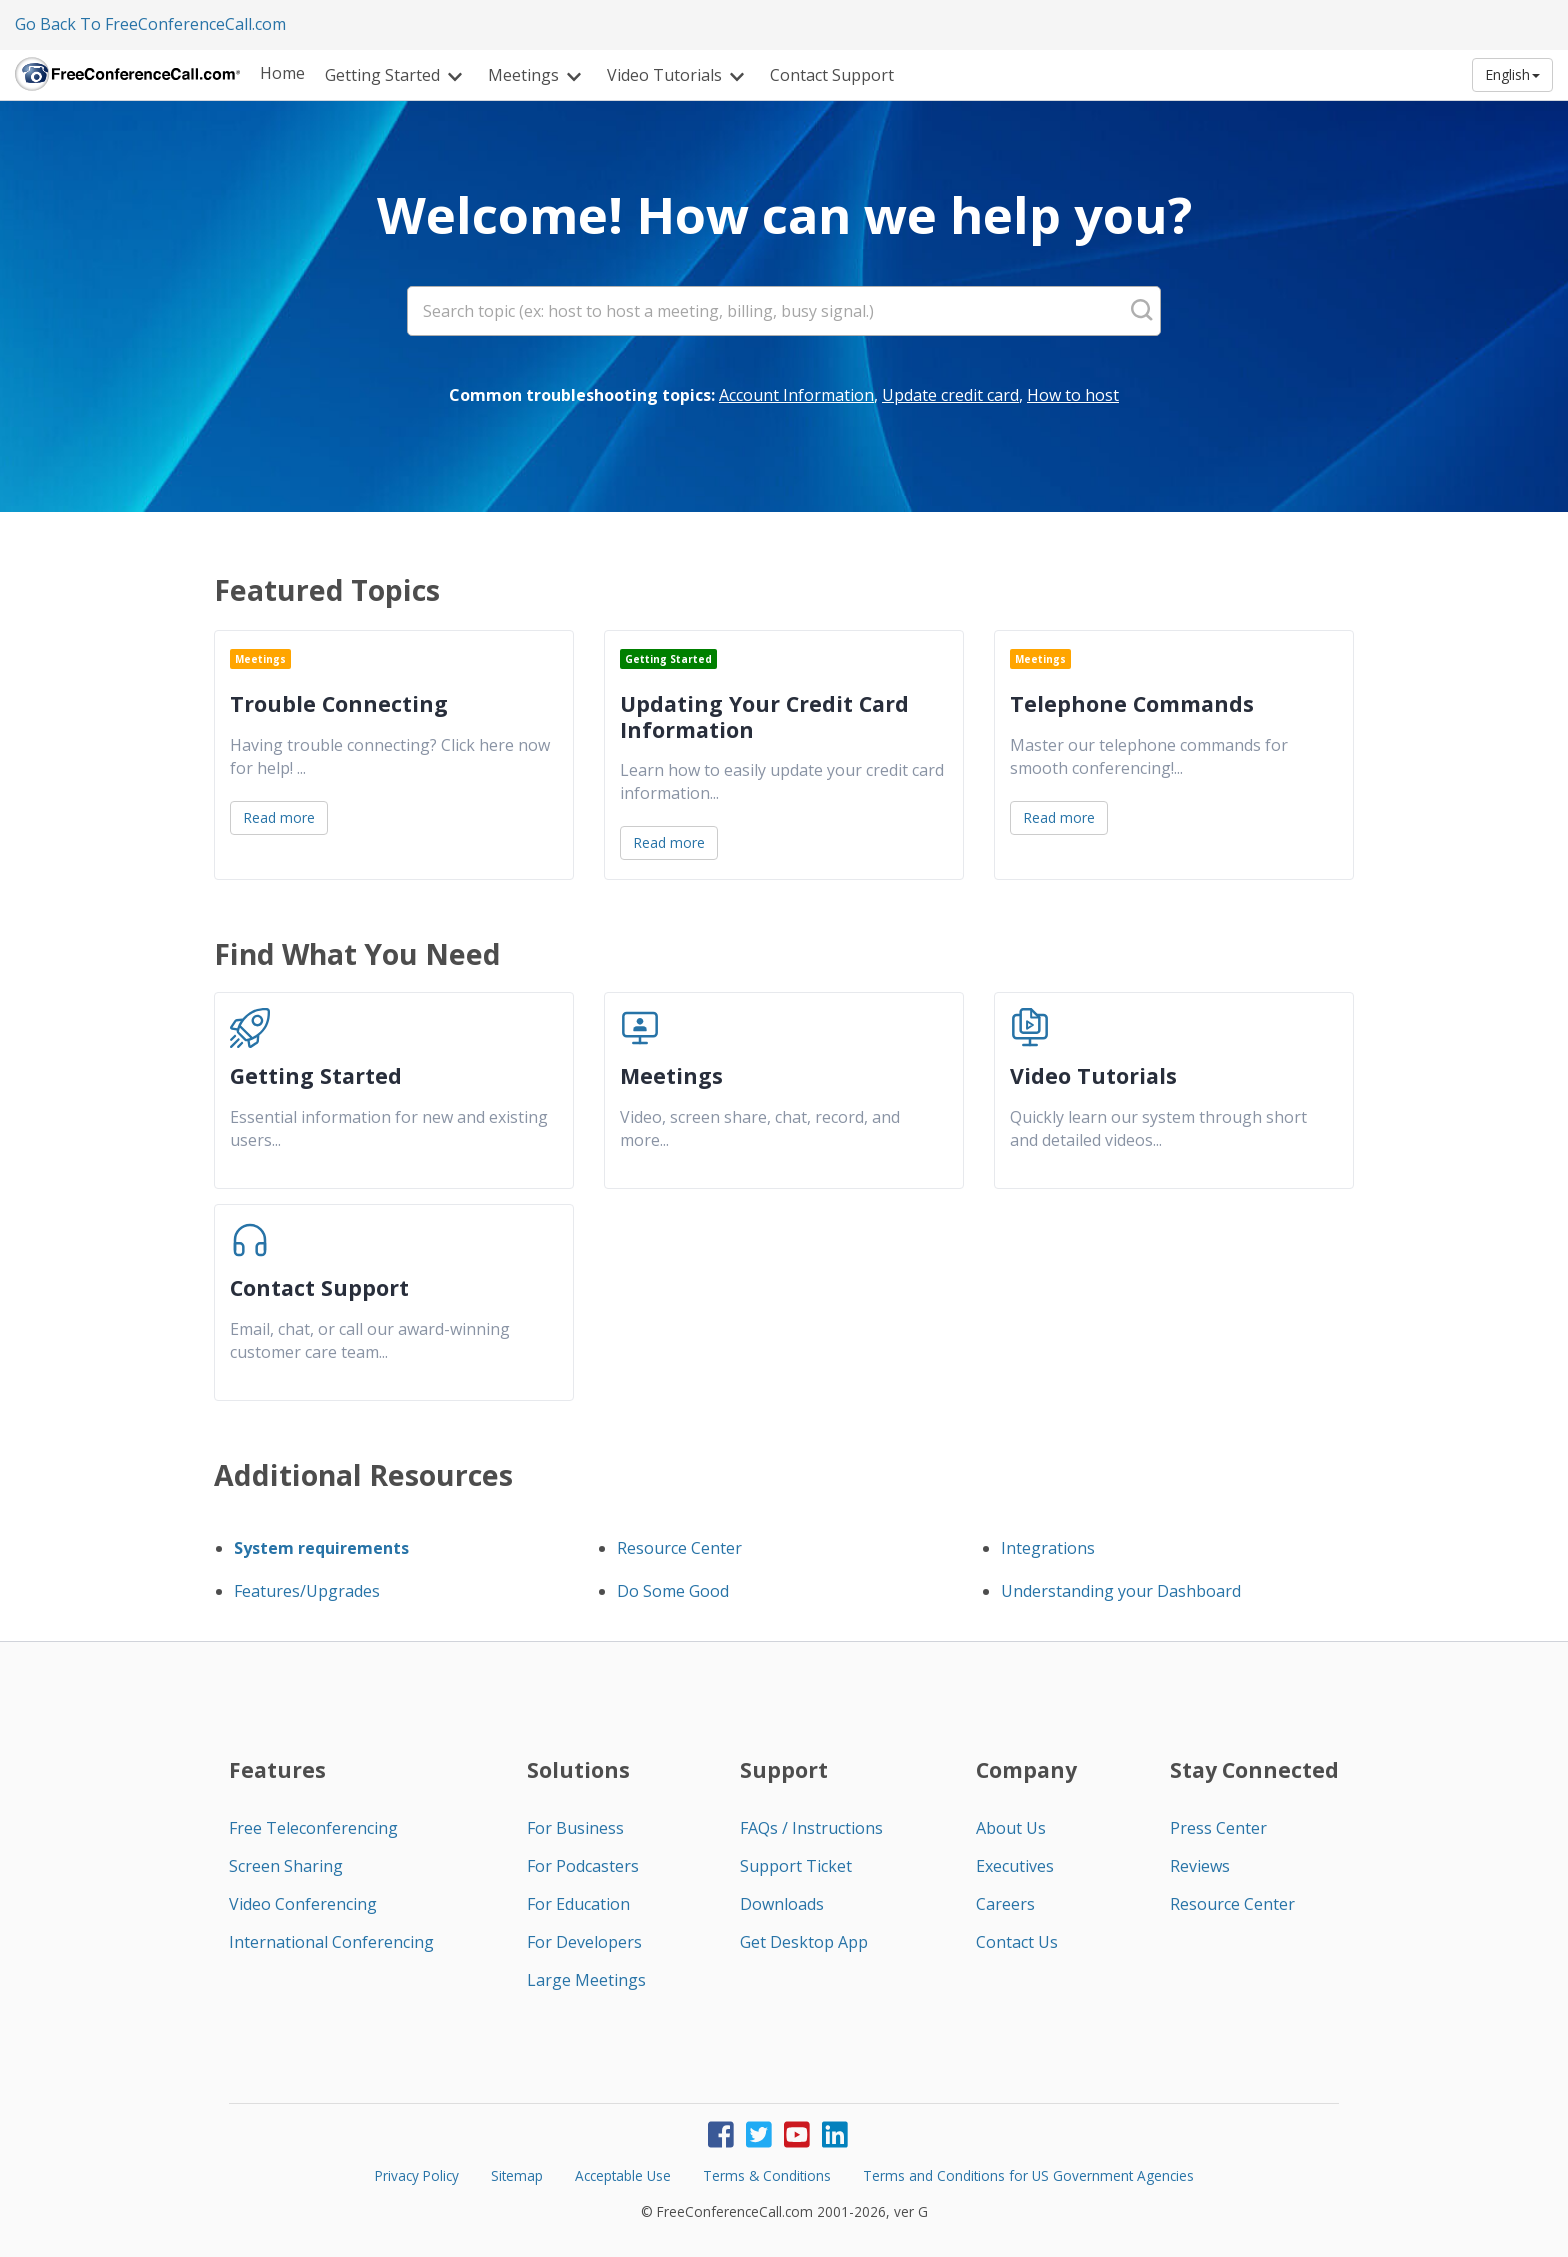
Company (1026, 1770)
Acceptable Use (623, 2175)
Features (277, 1770)
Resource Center (679, 1548)
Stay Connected (1254, 1770)
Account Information (796, 395)
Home (282, 73)
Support (784, 1770)
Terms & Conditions (767, 2175)
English (1512, 74)
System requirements (321, 1548)
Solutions (578, 1770)
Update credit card (950, 395)
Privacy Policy (417, 2175)
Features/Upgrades (307, 1591)
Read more (279, 817)
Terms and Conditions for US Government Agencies (1028, 2175)
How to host (1073, 395)
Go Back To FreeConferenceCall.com (150, 24)
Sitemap (517, 2175)
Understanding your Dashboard (1121, 1591)
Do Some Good (673, 1591)
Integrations (1048, 1548)
